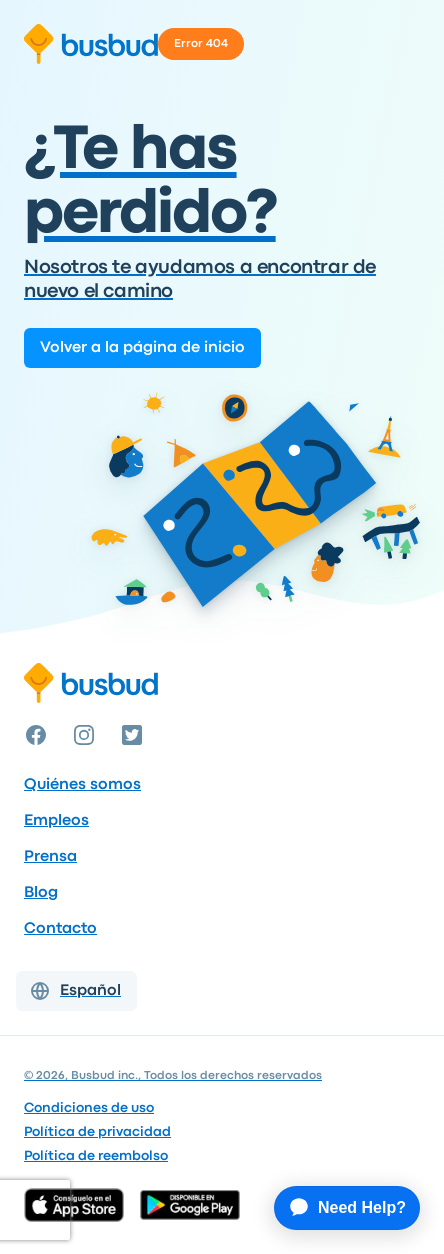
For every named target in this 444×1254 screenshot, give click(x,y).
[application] (337, 1208)
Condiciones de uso (89, 1108)
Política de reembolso (96, 1156)
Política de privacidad (97, 1132)
